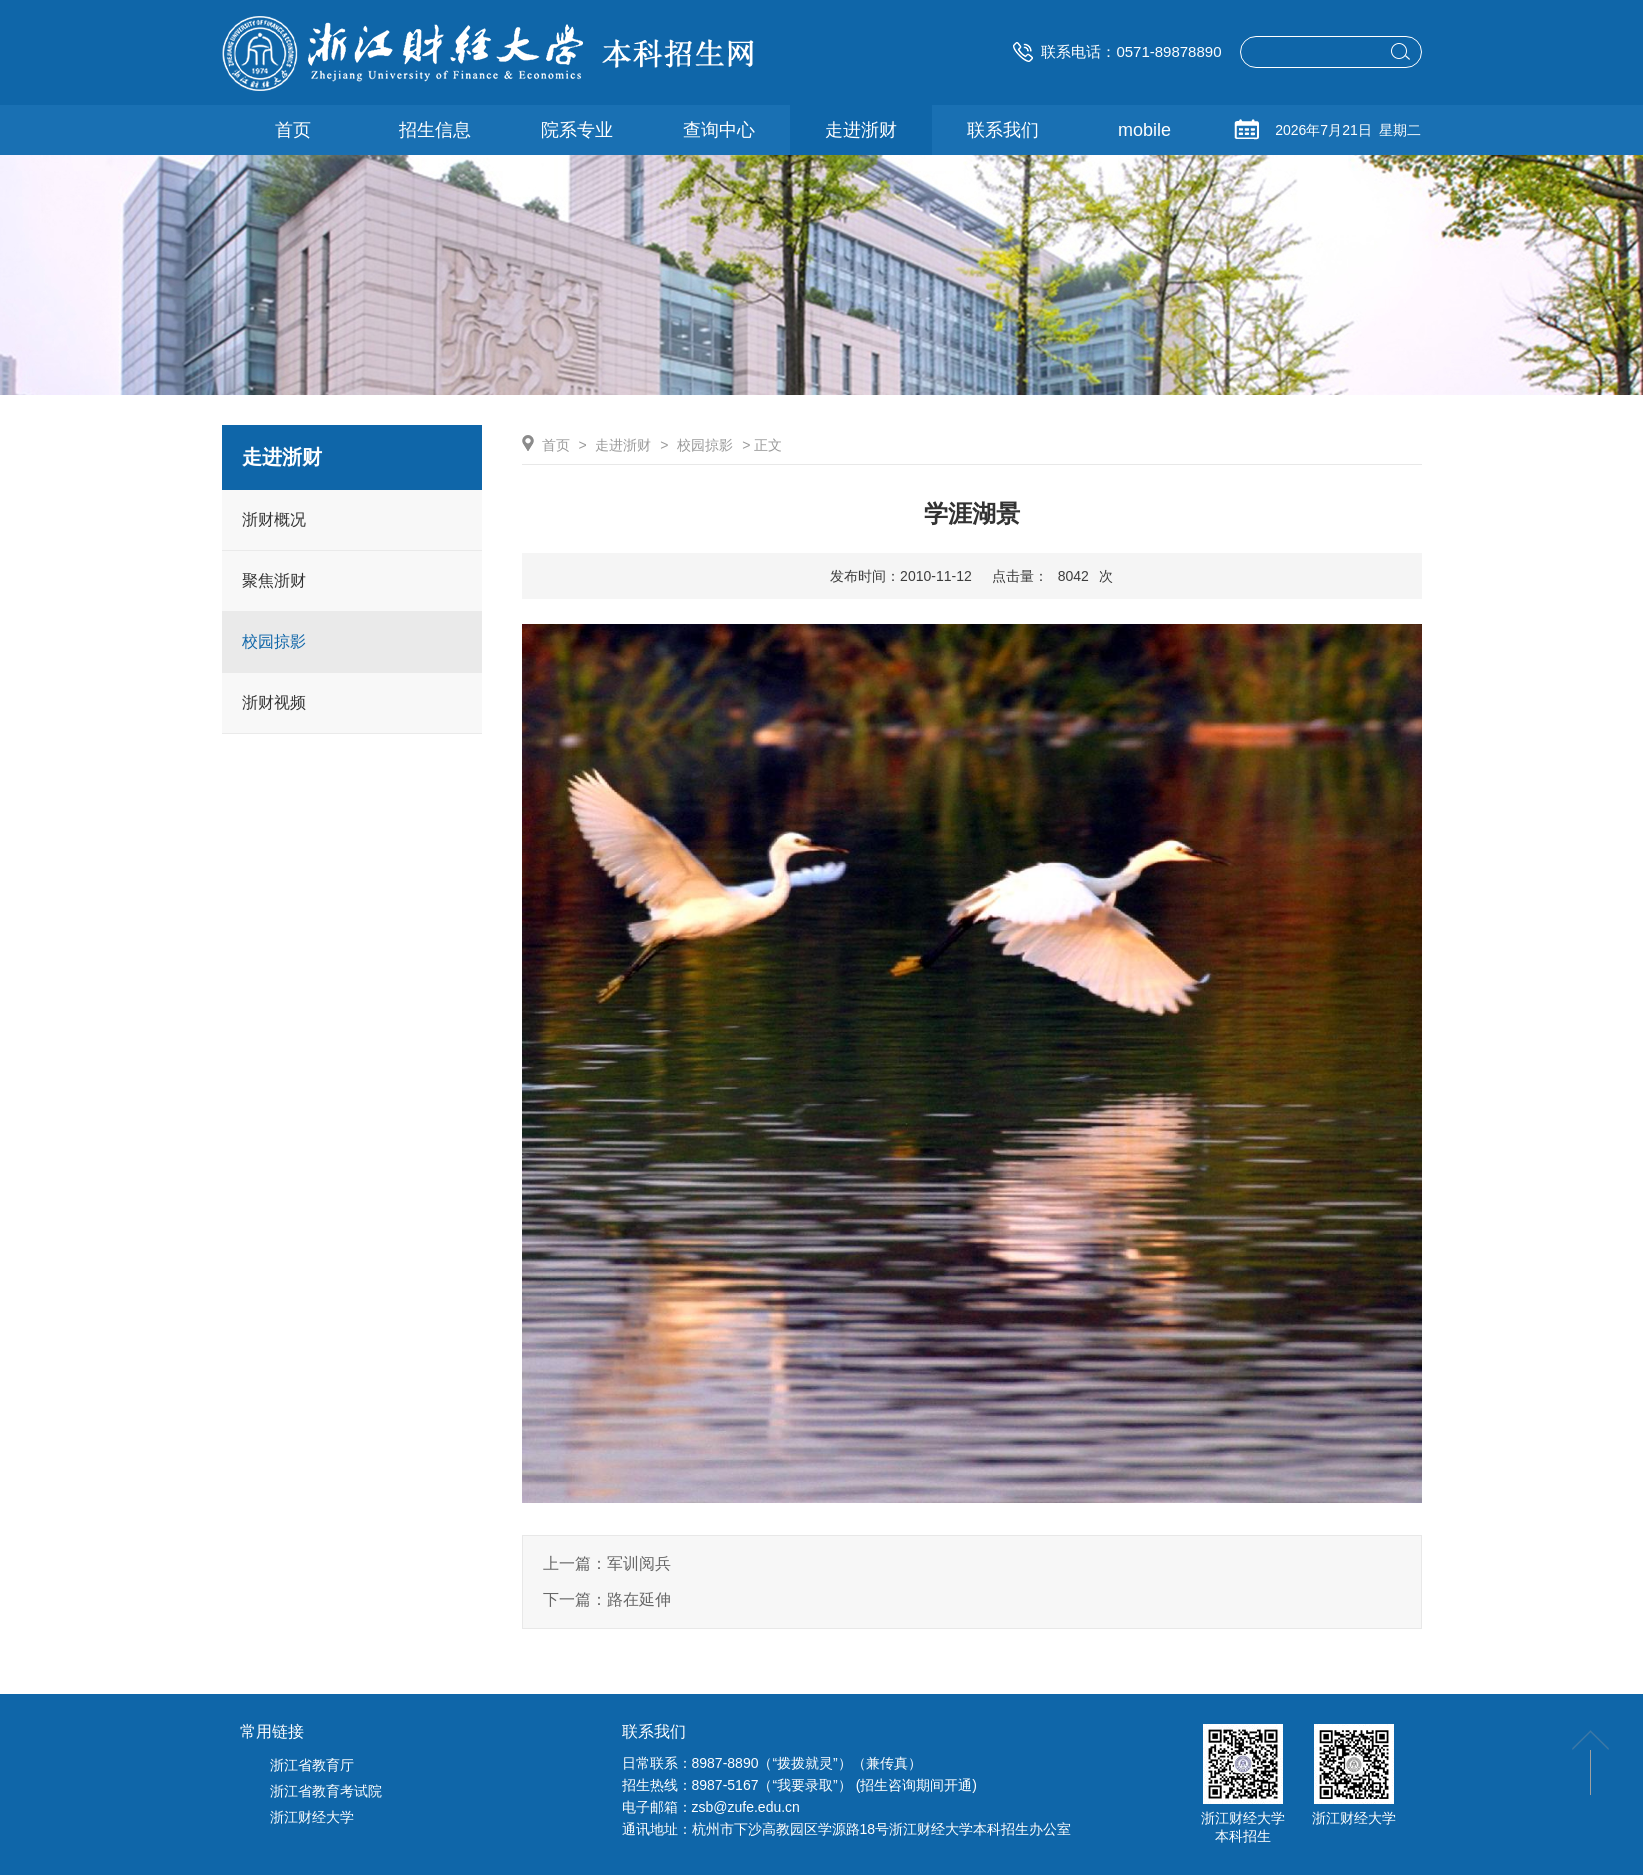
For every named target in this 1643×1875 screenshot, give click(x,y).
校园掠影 (274, 641)
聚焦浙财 (274, 580)
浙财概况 (274, 519)
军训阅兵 (639, 1563)
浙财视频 (274, 702)
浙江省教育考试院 (326, 1791)
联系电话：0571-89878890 (1117, 51)
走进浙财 (623, 445)
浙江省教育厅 (312, 1765)
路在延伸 (639, 1599)
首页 (556, 445)
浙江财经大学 (312, 1817)
